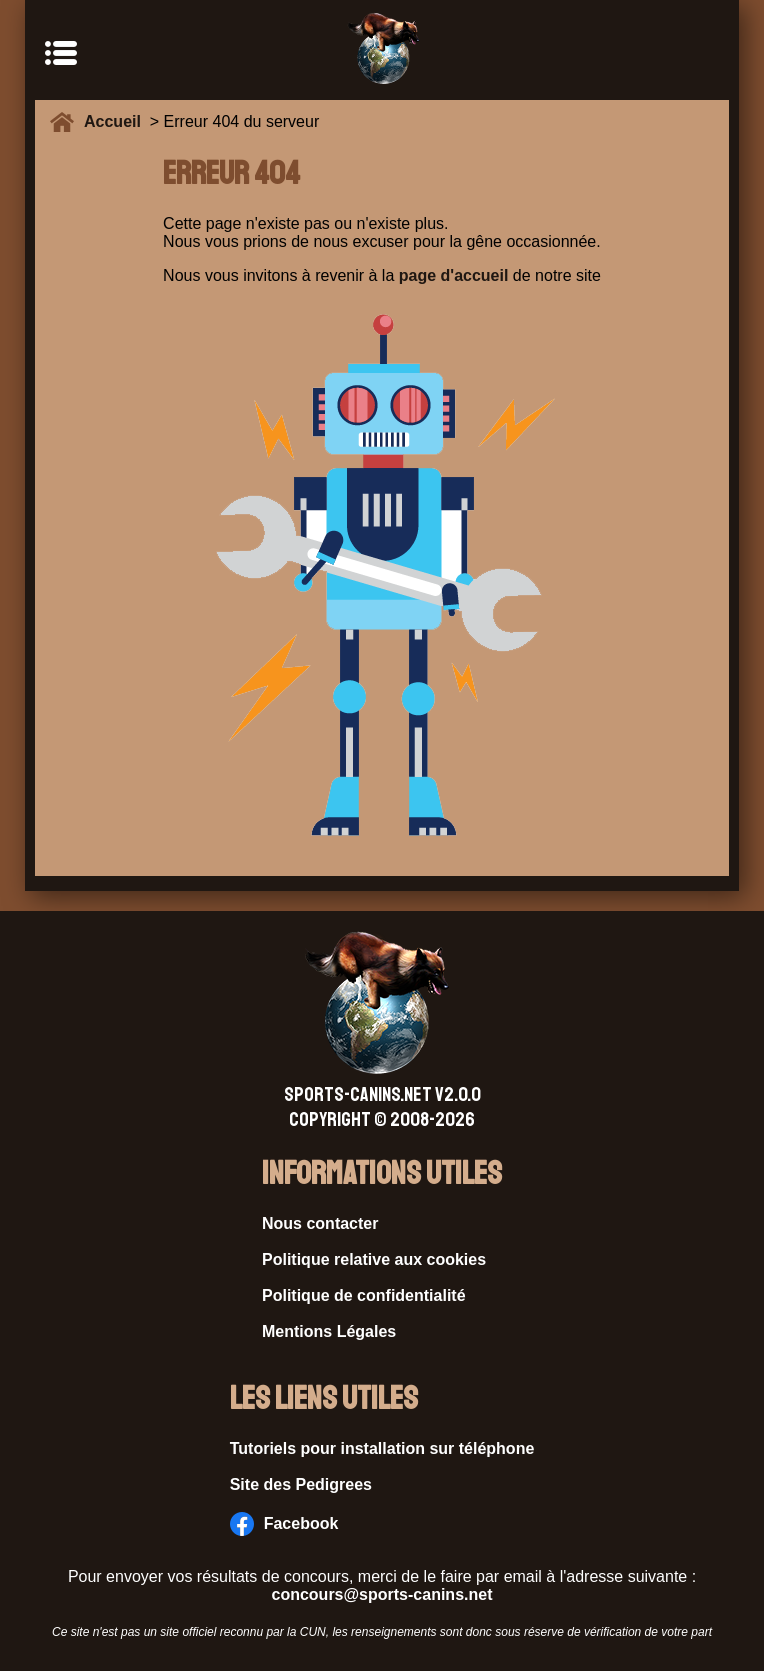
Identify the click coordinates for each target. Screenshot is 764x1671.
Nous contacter (320, 1223)
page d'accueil (454, 275)
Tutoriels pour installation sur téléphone (382, 1448)
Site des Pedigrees (301, 1484)
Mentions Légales (329, 1331)
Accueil (117, 121)
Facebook (284, 1524)
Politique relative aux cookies (374, 1259)
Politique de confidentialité (364, 1295)
